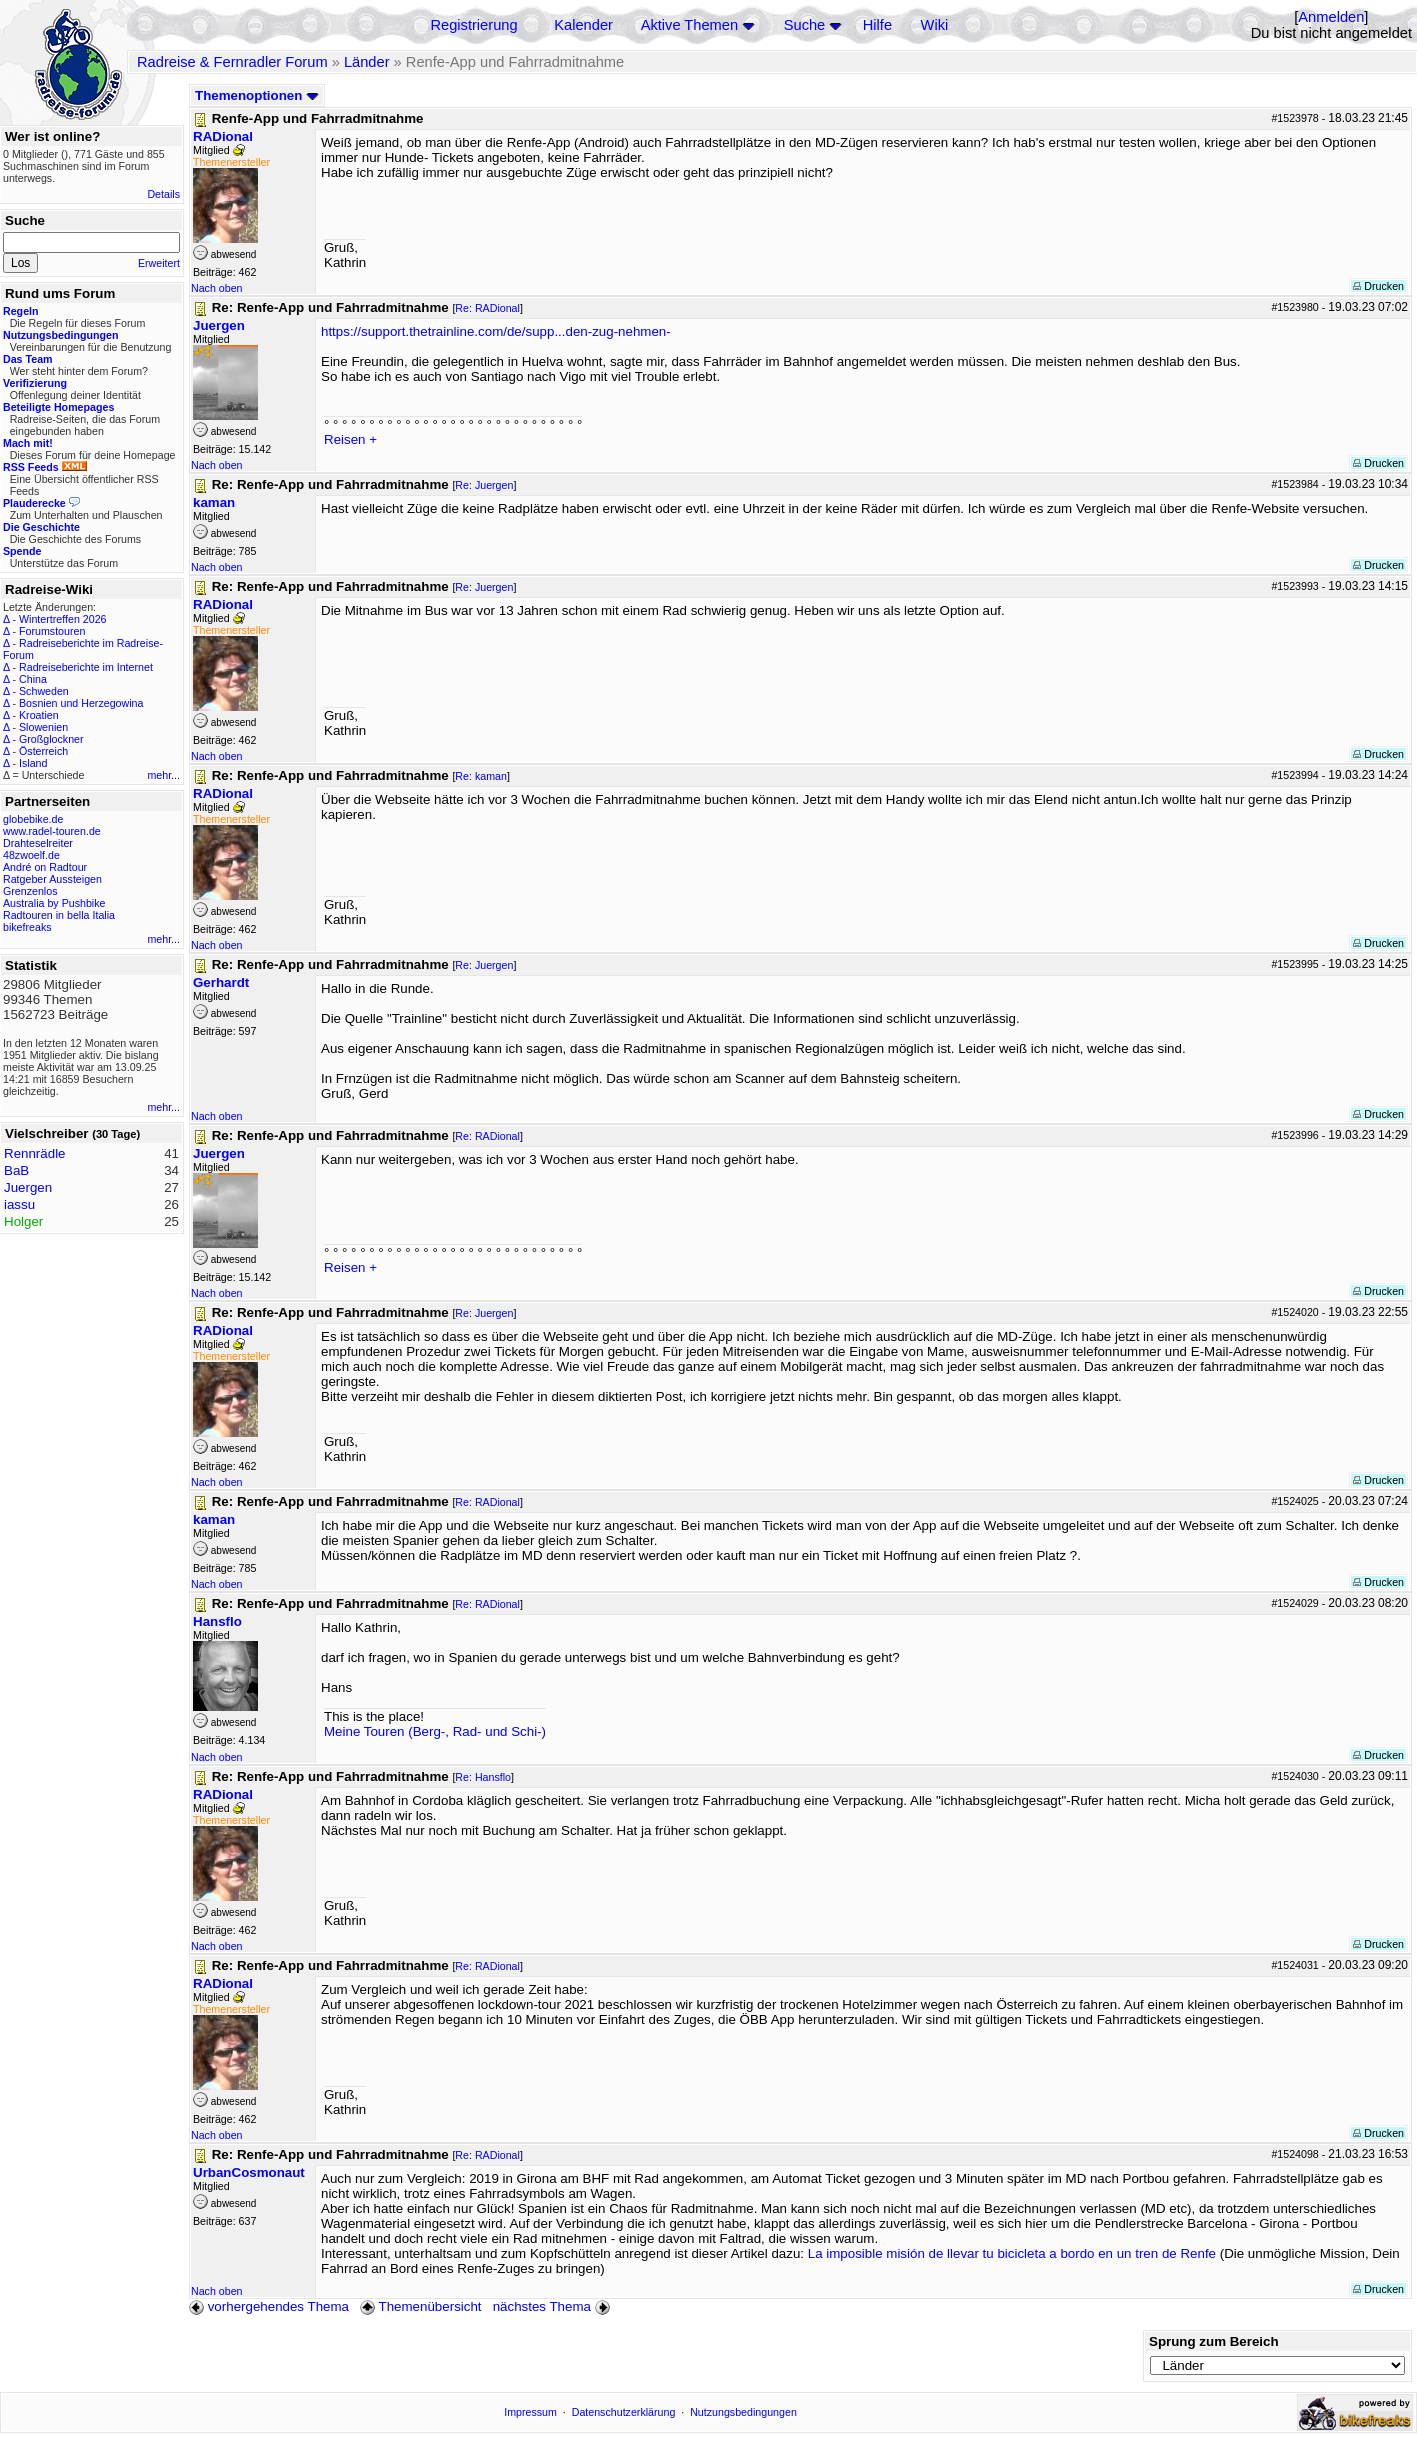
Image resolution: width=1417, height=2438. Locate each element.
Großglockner (51, 739)
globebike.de (33, 819)
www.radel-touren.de (52, 831)
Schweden (44, 691)
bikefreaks (27, 927)
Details (163, 194)
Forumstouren (52, 631)
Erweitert (159, 263)
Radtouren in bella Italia (59, 915)
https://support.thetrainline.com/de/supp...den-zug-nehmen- (496, 331)
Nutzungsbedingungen (743, 2412)
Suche (805, 25)
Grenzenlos (30, 891)
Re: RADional (487, 308)
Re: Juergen (484, 485)
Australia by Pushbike (54, 903)
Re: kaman (481, 776)
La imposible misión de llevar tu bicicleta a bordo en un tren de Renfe (1012, 2253)
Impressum (530, 2412)
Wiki (935, 25)
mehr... (163, 775)
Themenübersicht (420, 2306)
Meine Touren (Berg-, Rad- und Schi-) (435, 1731)
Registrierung (473, 25)
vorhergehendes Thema (269, 2306)
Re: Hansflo (483, 1777)
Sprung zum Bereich (1214, 2341)
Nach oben (217, 288)
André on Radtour (45, 867)
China (33, 679)
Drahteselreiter (38, 843)
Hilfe (877, 25)
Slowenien (43, 727)
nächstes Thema (553, 2306)
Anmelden (1331, 17)
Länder (367, 62)
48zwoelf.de (31, 855)
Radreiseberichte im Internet (86, 667)
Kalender (583, 25)
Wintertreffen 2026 (62, 619)
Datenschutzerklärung (624, 2412)
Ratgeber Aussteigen (52, 879)
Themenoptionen (257, 95)
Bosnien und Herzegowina (81, 703)
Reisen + (350, 439)
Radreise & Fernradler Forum (232, 62)
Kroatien (39, 715)
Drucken (1378, 286)
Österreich (43, 751)
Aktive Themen (689, 25)
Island (33, 763)
